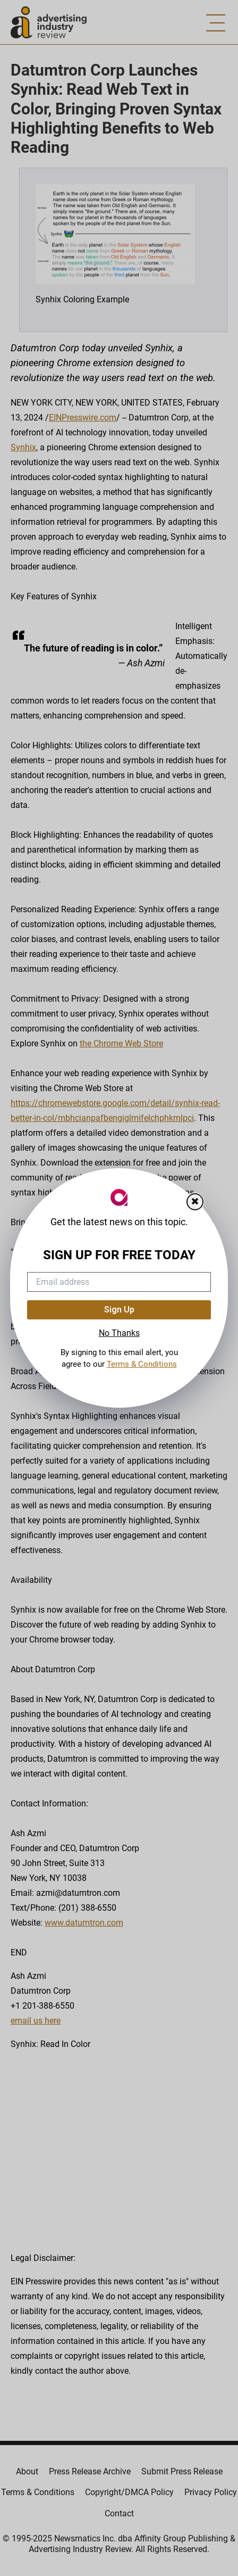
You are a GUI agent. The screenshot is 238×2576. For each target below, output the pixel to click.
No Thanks (119, 1333)
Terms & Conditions (142, 1364)
